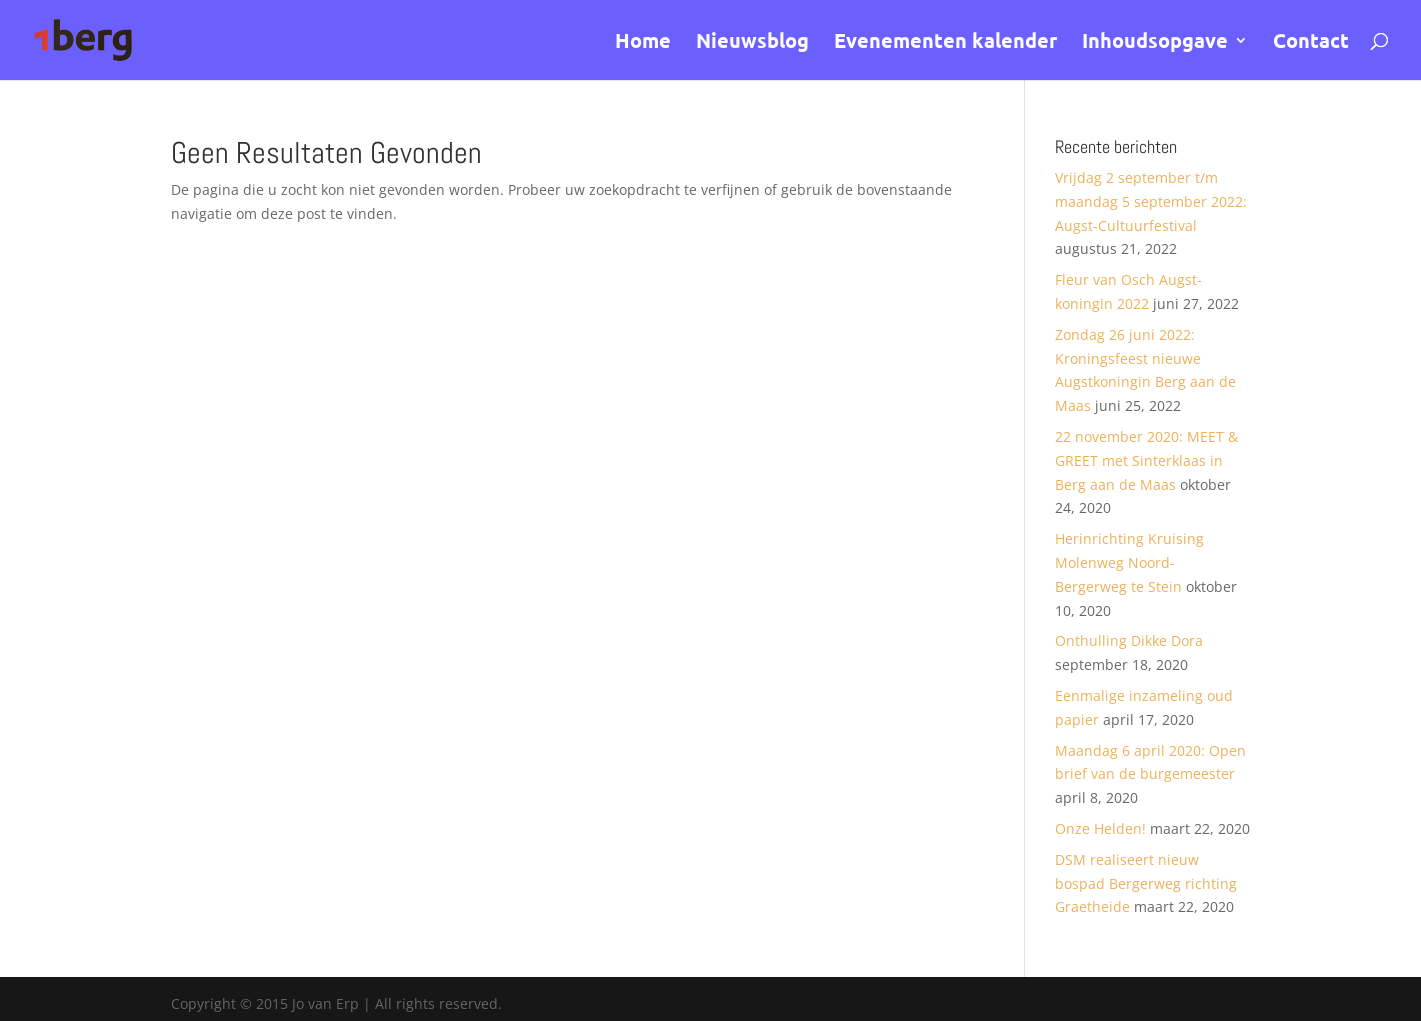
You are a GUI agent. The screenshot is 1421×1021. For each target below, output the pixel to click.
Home (643, 43)
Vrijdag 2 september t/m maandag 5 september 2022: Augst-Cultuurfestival (1151, 201)
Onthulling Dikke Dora (1129, 640)
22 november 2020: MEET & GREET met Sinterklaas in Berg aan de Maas (1146, 460)
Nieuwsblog (752, 43)
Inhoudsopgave (1155, 43)
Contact (1311, 43)
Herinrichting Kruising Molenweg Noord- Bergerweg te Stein (1129, 562)
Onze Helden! (1100, 828)
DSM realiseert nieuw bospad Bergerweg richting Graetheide (1146, 883)
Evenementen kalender (945, 43)
